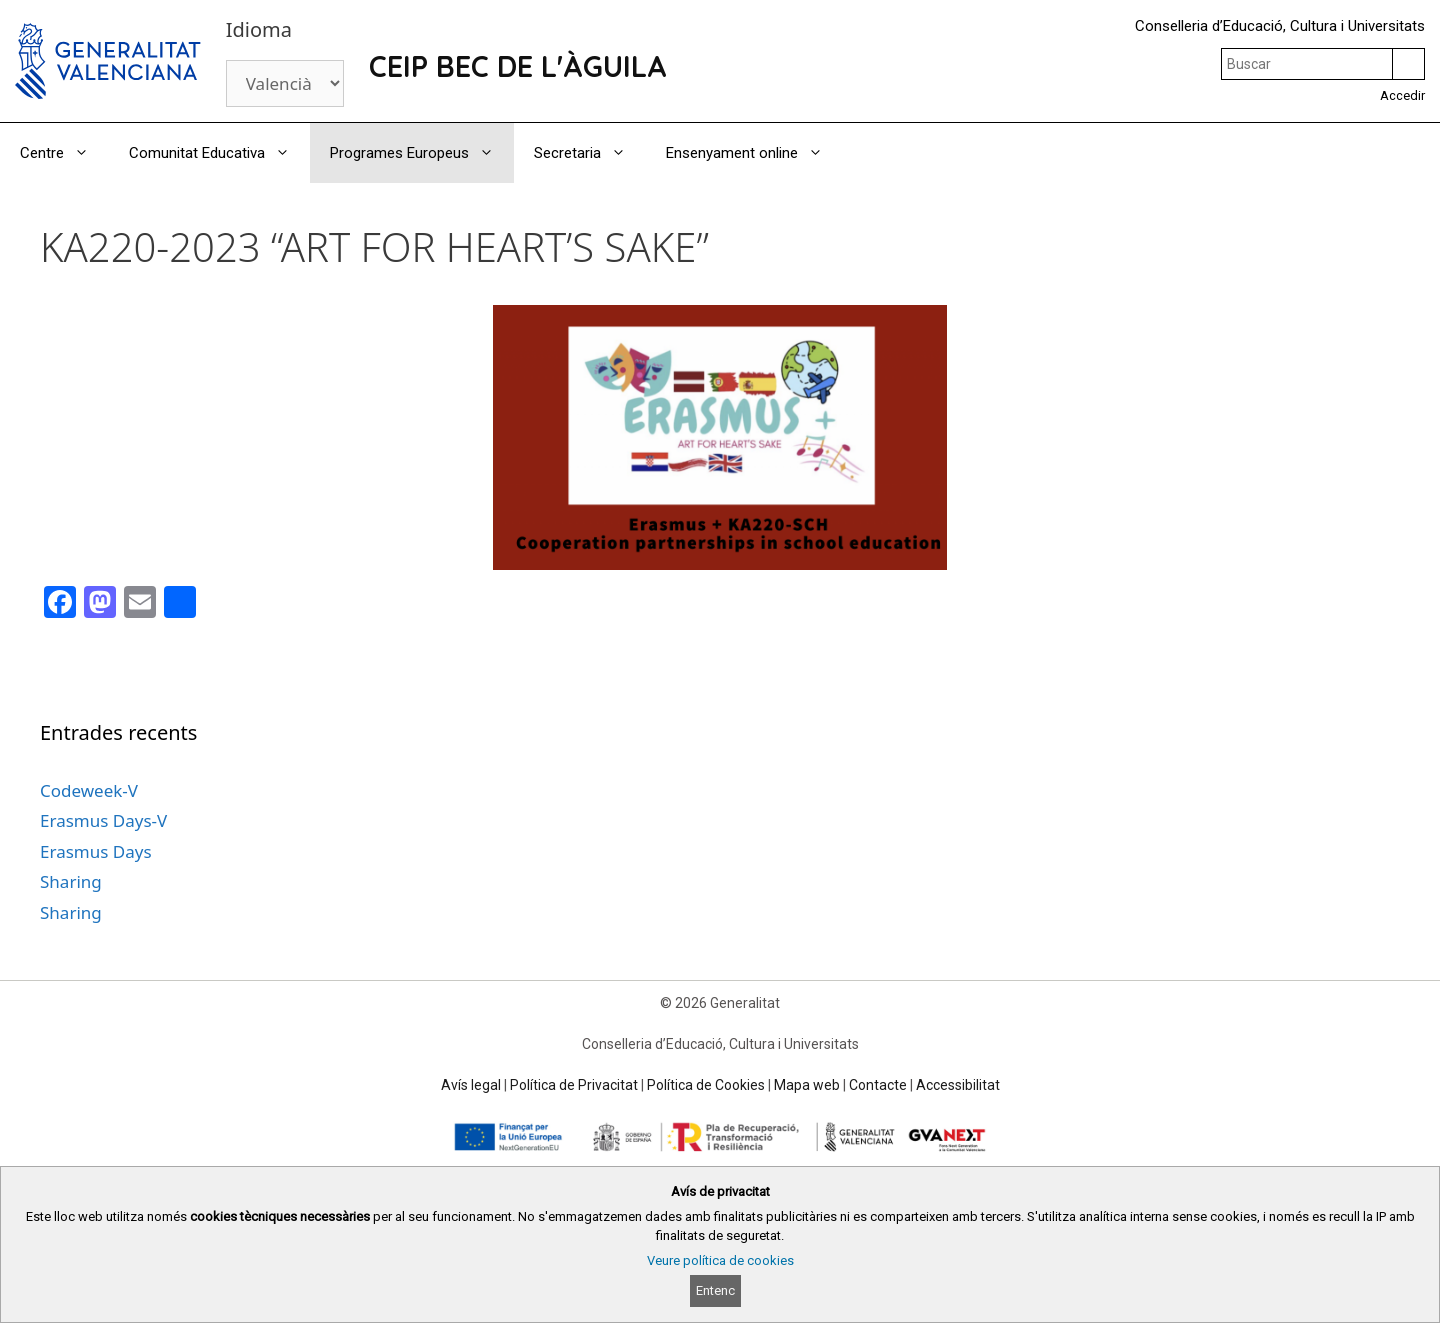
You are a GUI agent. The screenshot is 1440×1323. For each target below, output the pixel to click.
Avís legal (471, 1085)
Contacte (878, 1085)
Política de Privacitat (574, 1085)
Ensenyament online (754, 153)
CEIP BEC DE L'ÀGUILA (518, 66)
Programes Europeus (422, 153)
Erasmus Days (96, 851)
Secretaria (590, 153)
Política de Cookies (706, 1085)
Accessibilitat (958, 1085)
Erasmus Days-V (103, 820)
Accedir (1402, 95)
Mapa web (807, 1085)
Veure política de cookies (720, 1260)
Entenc (715, 1290)
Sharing (71, 881)
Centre (64, 153)
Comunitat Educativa (219, 153)
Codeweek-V (89, 790)
